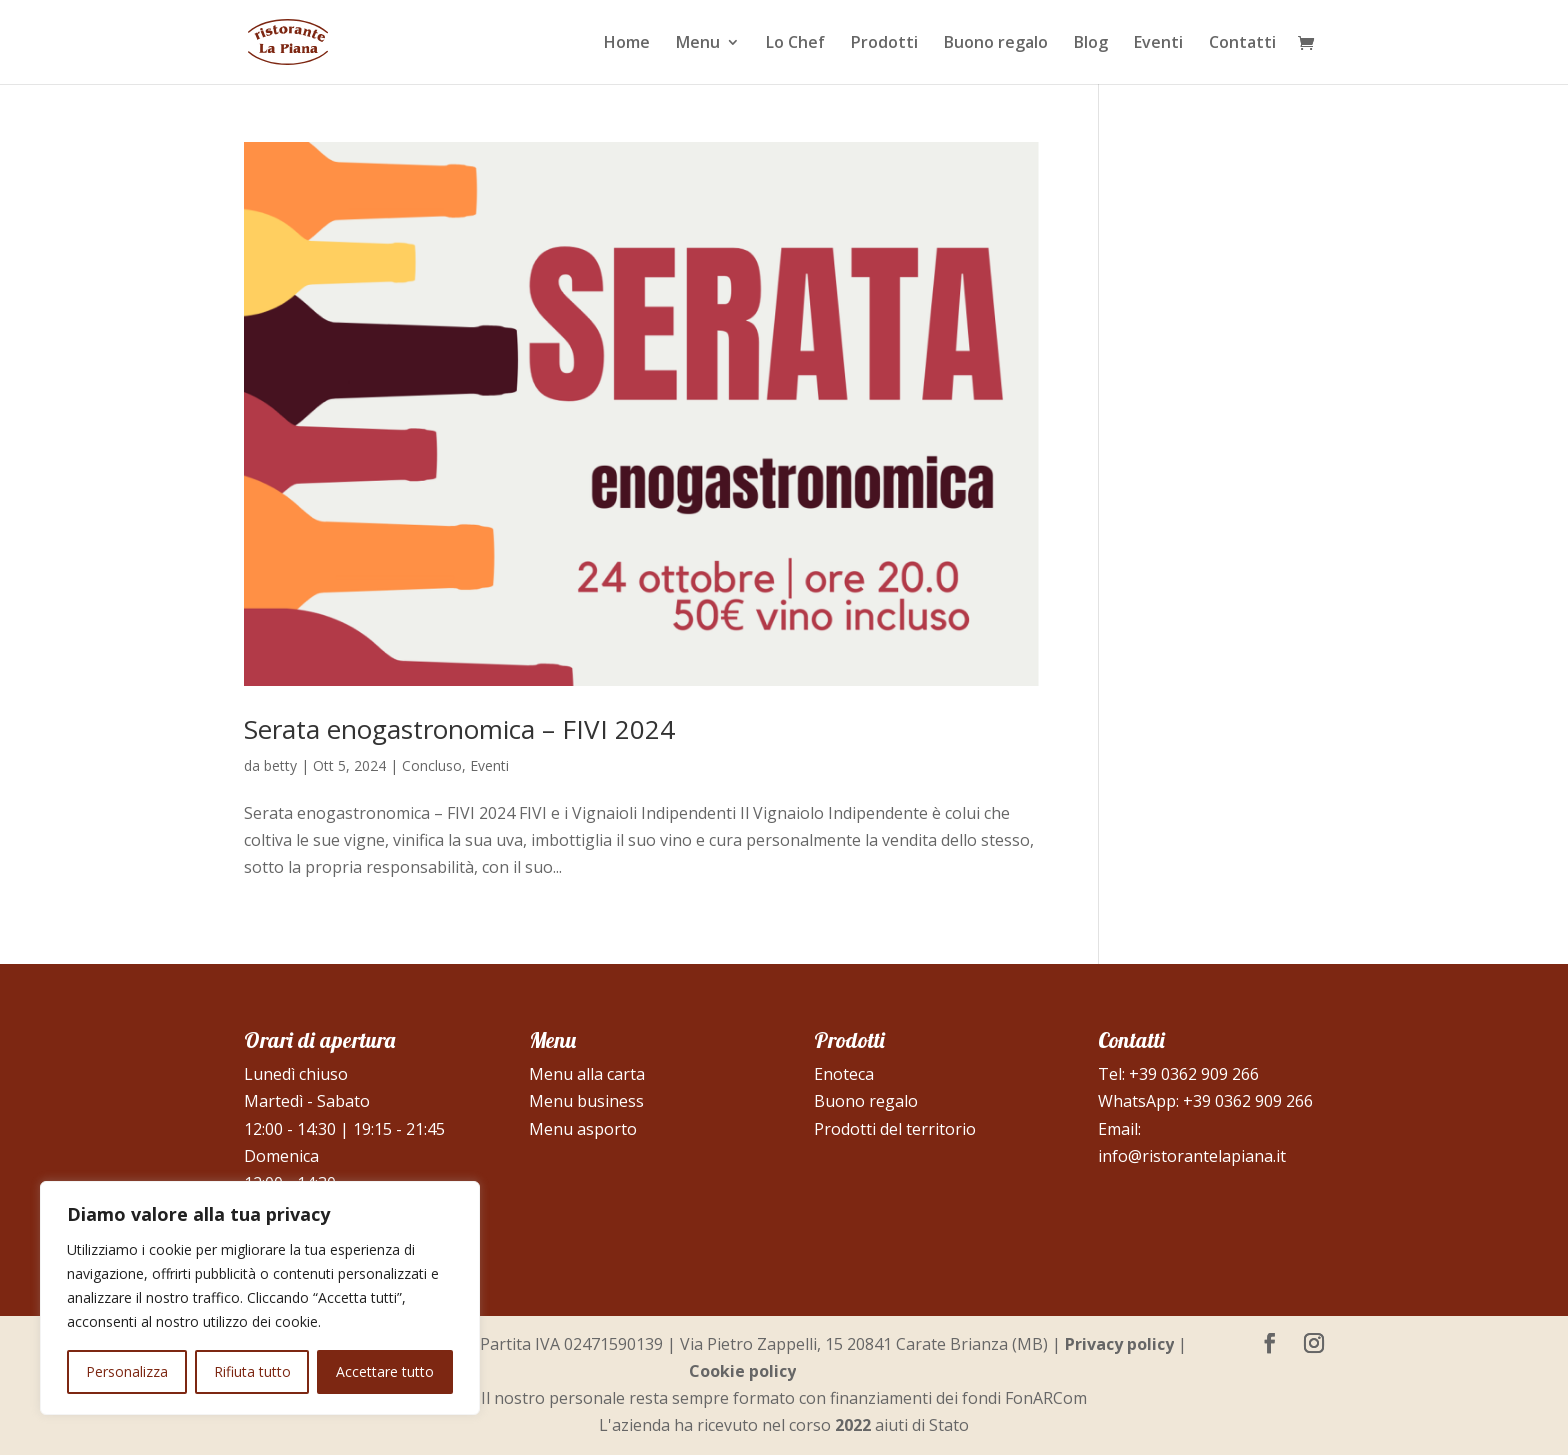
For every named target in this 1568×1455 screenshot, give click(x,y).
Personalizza (127, 1371)
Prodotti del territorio (895, 1129)
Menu (698, 44)
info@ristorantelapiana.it (1192, 1156)
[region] (260, 1298)
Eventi (1158, 44)
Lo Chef (795, 44)
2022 (853, 1425)
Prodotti (884, 44)
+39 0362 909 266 (1194, 1074)
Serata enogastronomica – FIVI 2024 (459, 729)
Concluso (432, 765)
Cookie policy (742, 1371)
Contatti (1242, 44)
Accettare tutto (385, 1371)
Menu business (586, 1101)
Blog (1091, 44)
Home (627, 44)
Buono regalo (996, 44)
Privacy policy (1119, 1344)
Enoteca (844, 1074)
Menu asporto (583, 1129)
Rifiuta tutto (252, 1371)
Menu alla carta (587, 1074)
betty (280, 765)
